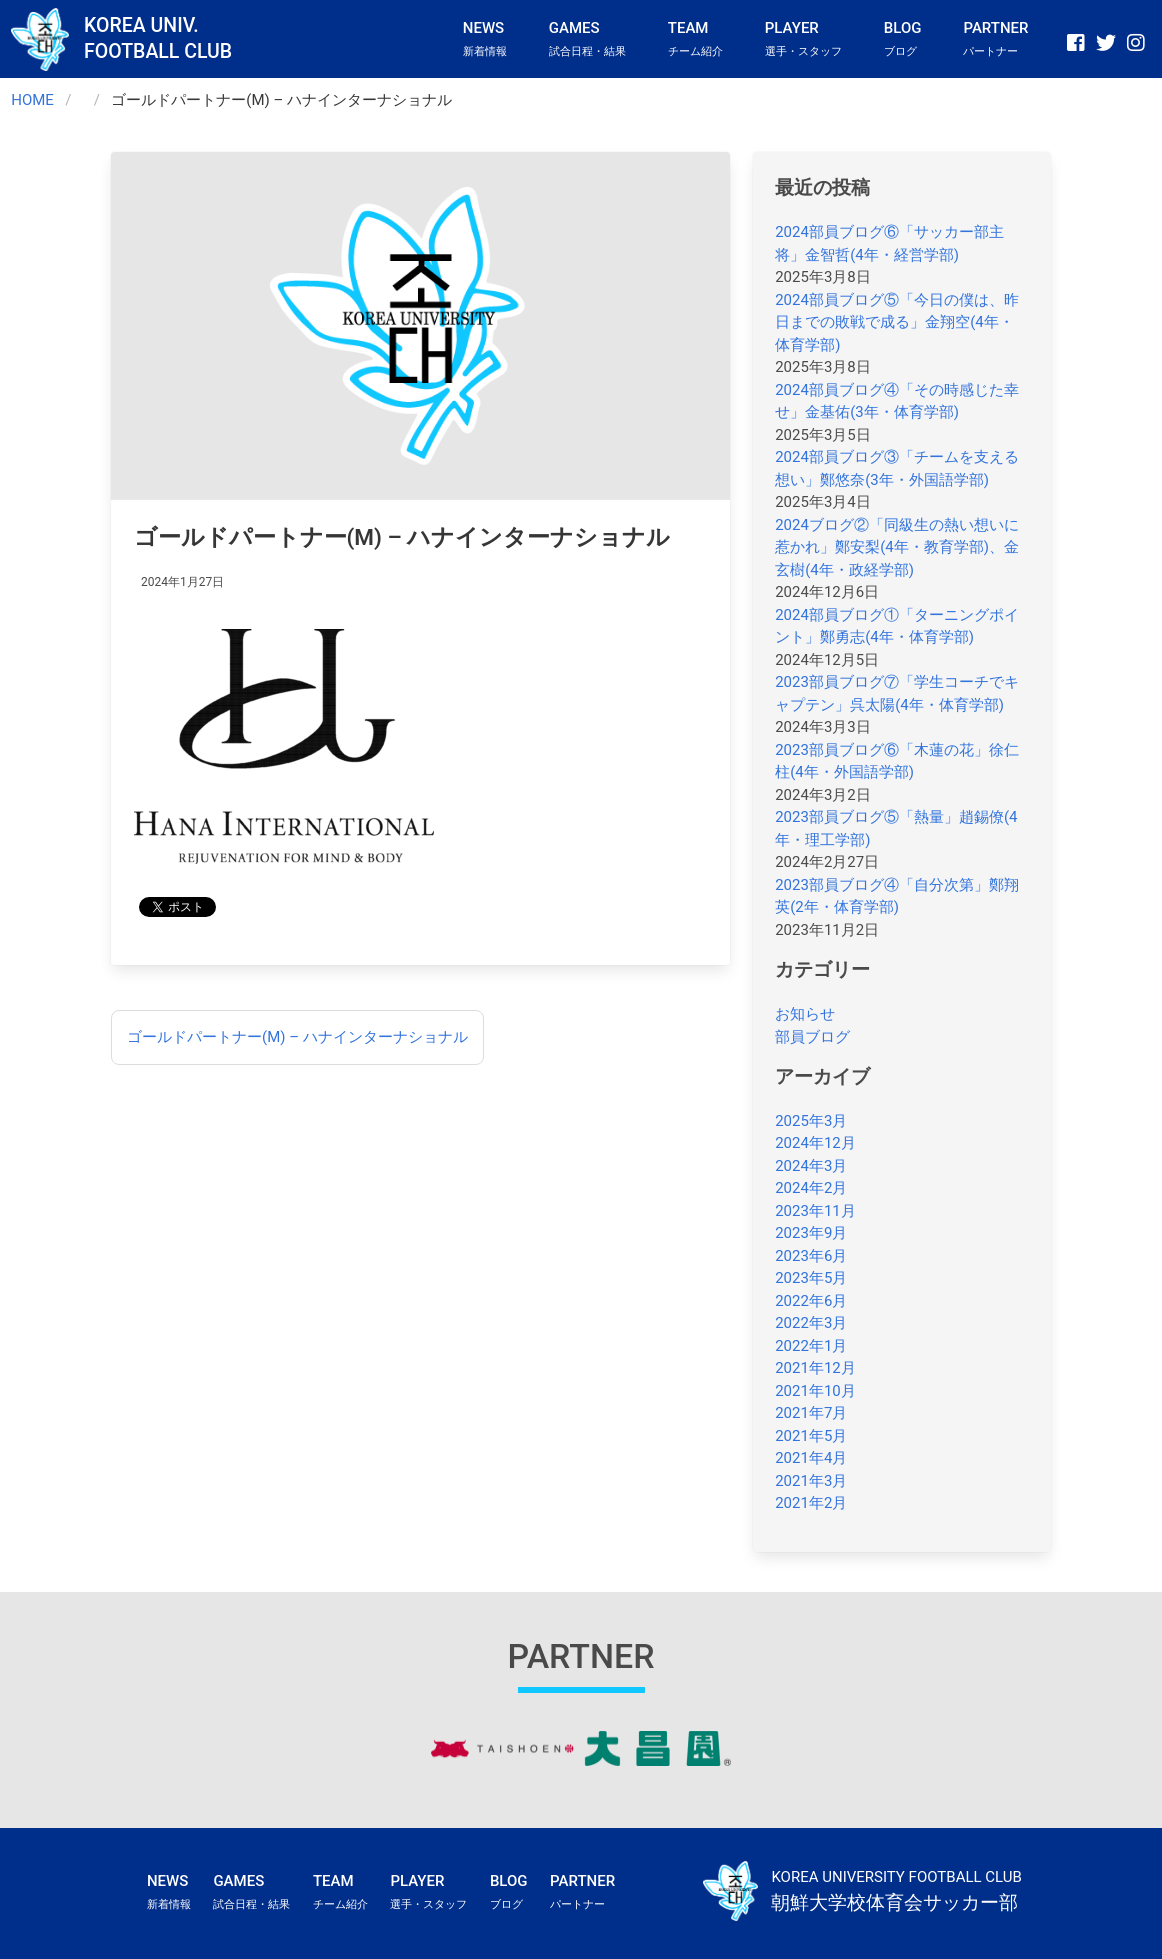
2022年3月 (811, 1323)
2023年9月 (811, 1233)
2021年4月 (811, 1458)
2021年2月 (811, 1503)
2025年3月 (811, 1121)
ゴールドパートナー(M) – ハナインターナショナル (297, 1037)
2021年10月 (815, 1391)
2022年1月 (811, 1346)
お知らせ (805, 1014)
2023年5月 (811, 1278)
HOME (32, 100)
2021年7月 (811, 1413)
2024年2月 (811, 1188)
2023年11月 (815, 1211)
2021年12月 (815, 1368)
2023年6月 (811, 1256)
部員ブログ (812, 1037)
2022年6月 (811, 1301)
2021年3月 (811, 1481)
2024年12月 (815, 1143)
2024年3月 (811, 1166)
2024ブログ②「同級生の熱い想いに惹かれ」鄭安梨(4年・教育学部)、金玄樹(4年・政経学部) (897, 547)
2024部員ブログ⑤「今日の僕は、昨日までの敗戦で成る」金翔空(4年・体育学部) (897, 322)
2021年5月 (811, 1436)
